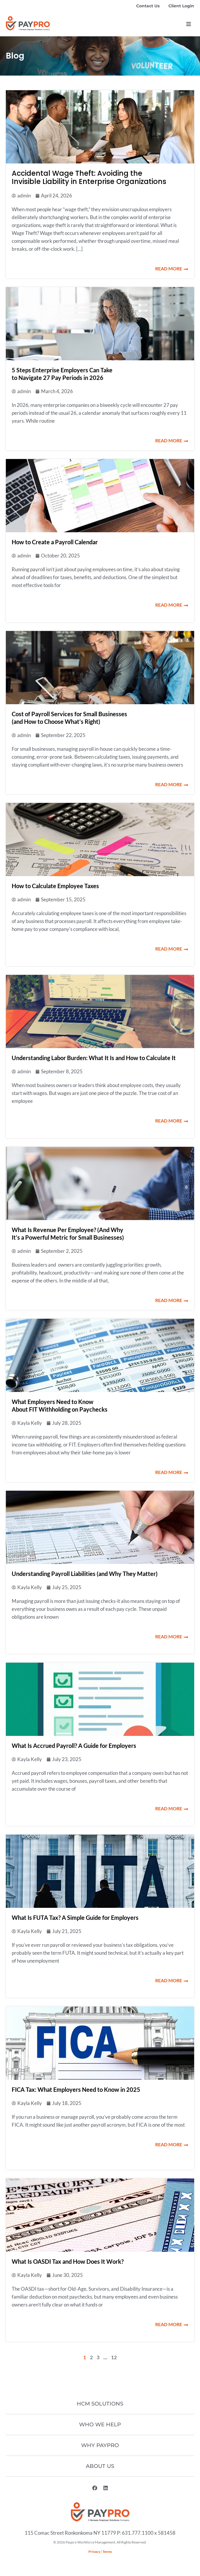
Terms (107, 2551)
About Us (100, 2466)
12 (114, 2357)
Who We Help (100, 2424)
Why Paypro (100, 2445)
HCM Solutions (100, 2404)
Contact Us (148, 5)
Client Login (181, 5)
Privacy (94, 2551)
